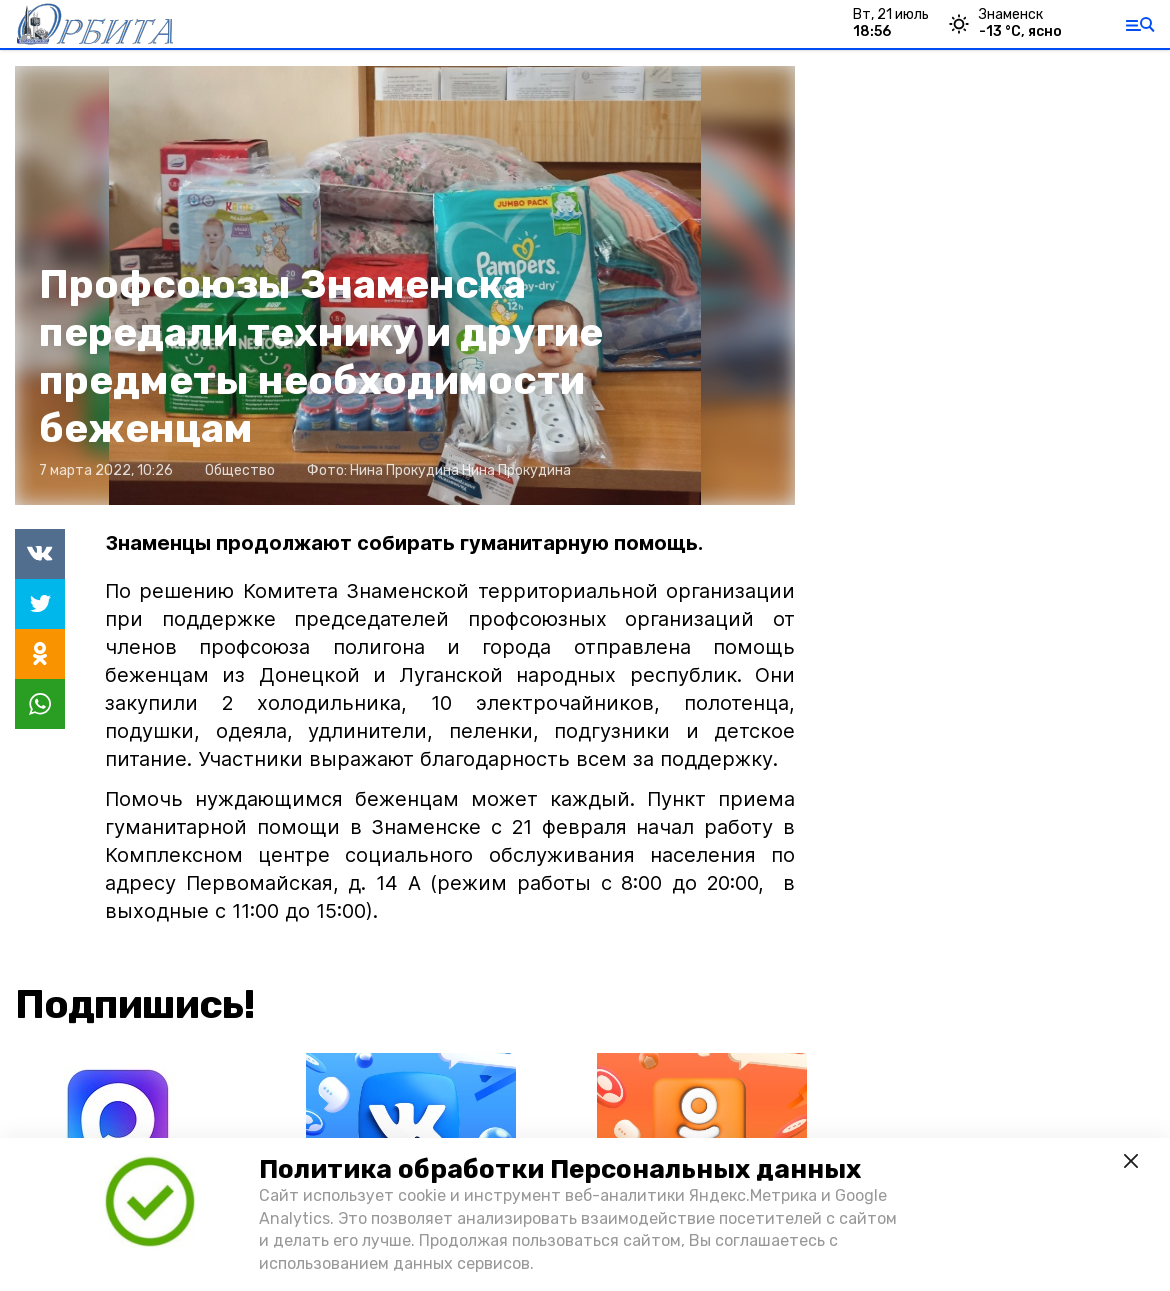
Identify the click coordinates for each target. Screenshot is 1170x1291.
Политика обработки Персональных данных (560, 1169)
